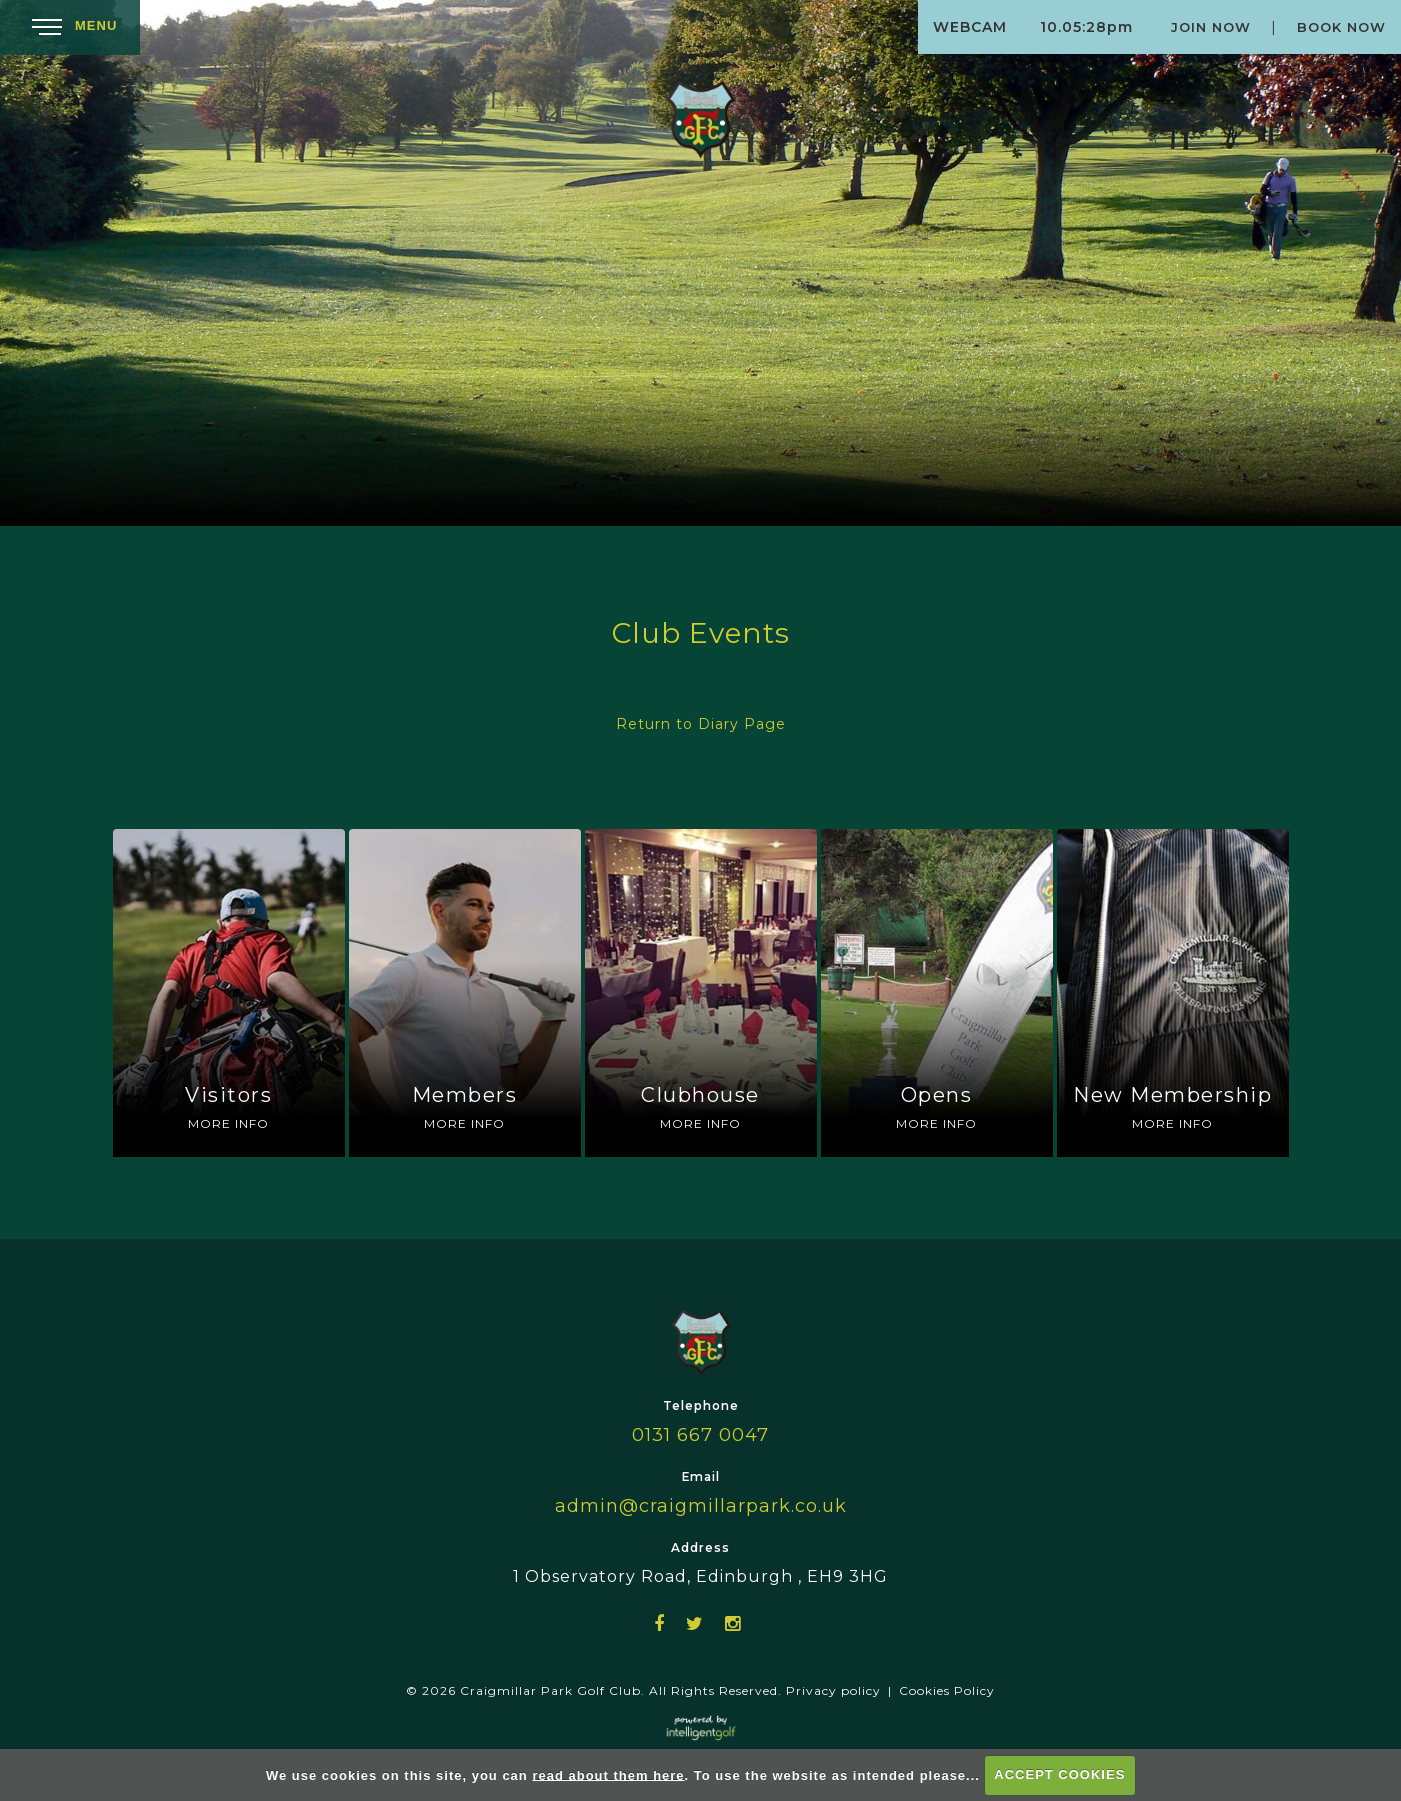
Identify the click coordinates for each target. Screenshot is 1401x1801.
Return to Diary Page (701, 724)
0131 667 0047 (700, 1435)
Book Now (1341, 27)
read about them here (608, 1774)
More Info (228, 1123)
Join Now (1211, 27)
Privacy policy (833, 1690)
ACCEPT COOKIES (1059, 1774)
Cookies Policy (947, 1690)
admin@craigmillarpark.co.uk (701, 1506)
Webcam (970, 27)
